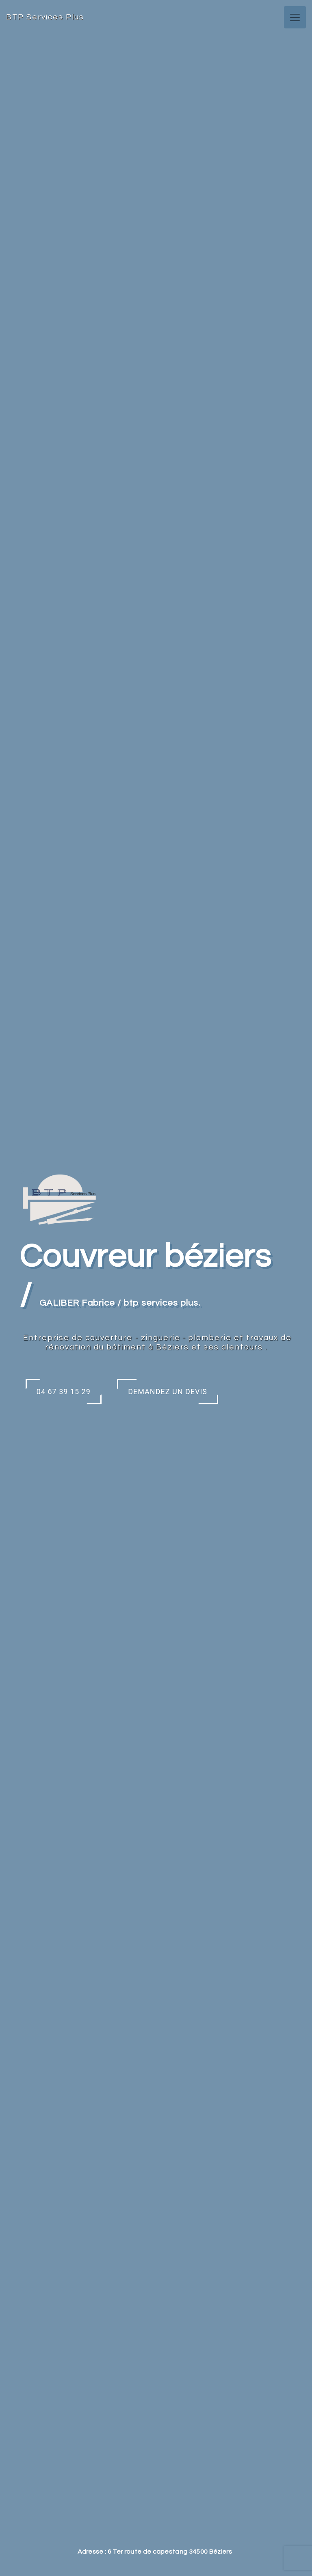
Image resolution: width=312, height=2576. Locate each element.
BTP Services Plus (45, 17)
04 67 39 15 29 (64, 1391)
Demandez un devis (167, 1391)
